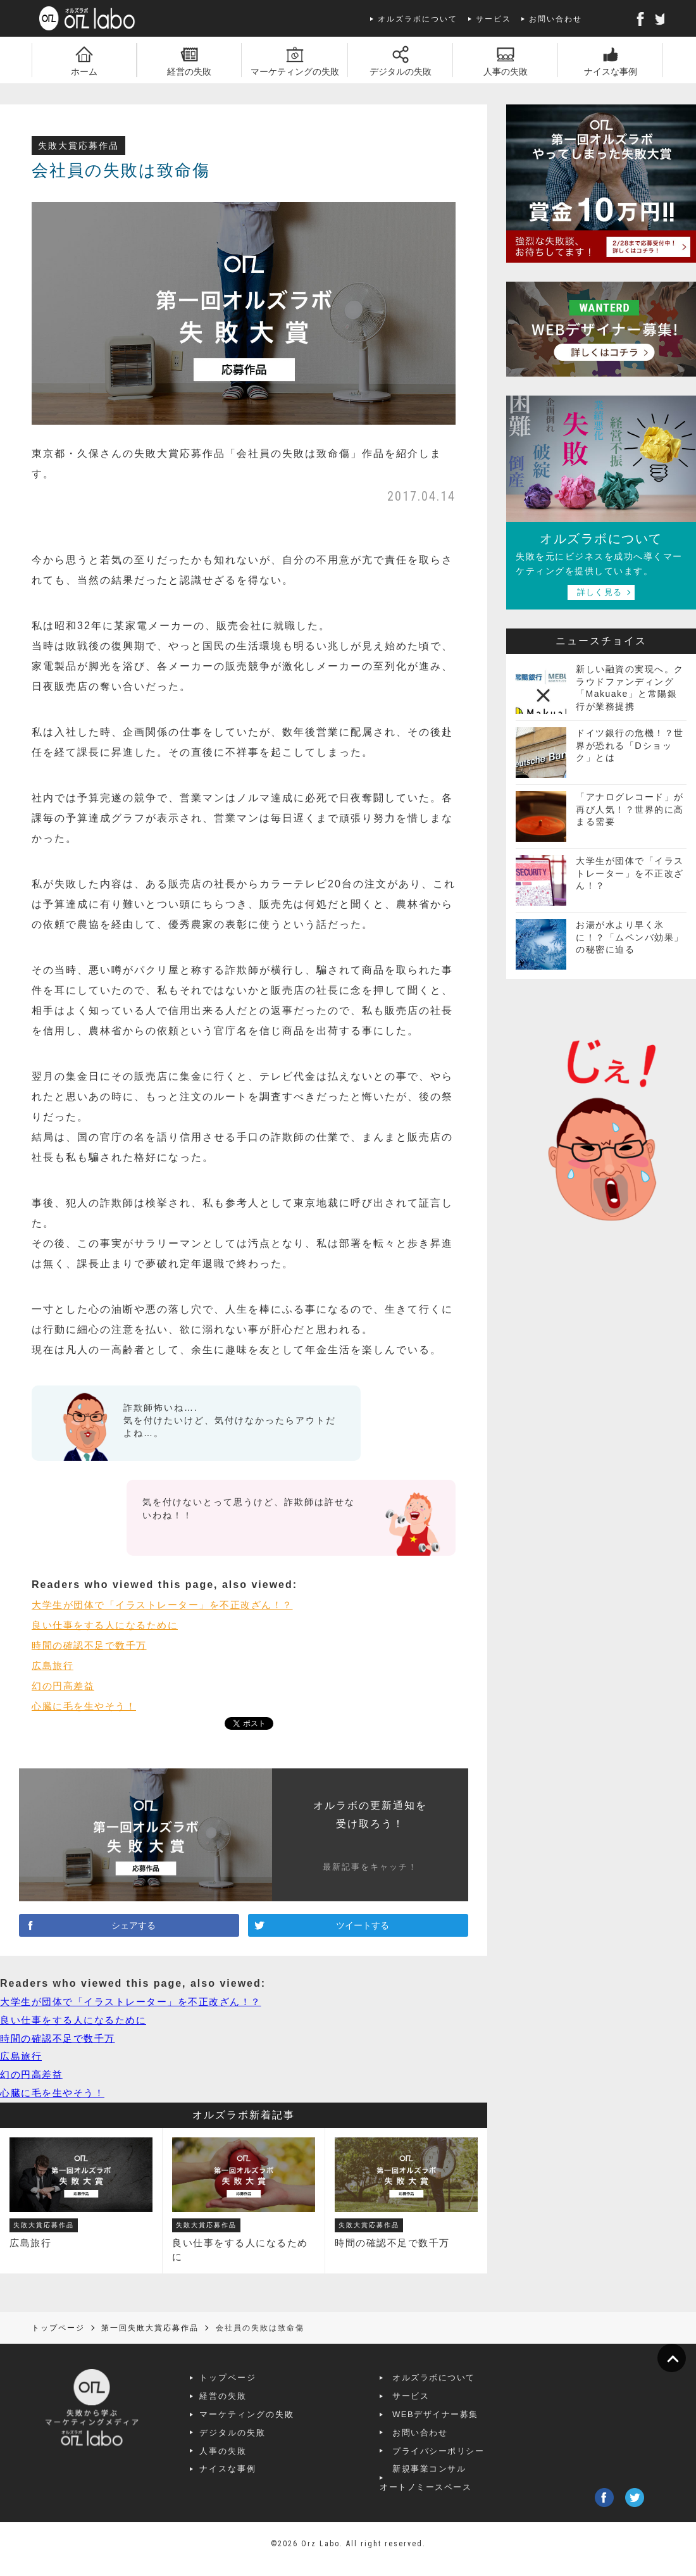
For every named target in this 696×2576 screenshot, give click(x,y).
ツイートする (358, 1928)
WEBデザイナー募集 (471, 2424)
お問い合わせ (555, 19)
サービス (493, 19)
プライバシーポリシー (474, 2460)
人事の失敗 (261, 2460)
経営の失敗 (261, 2406)
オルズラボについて (417, 19)
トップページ (265, 2387)
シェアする (129, 1928)
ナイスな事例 (265, 2479)
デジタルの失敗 (270, 2443)
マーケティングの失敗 (284, 2424)
